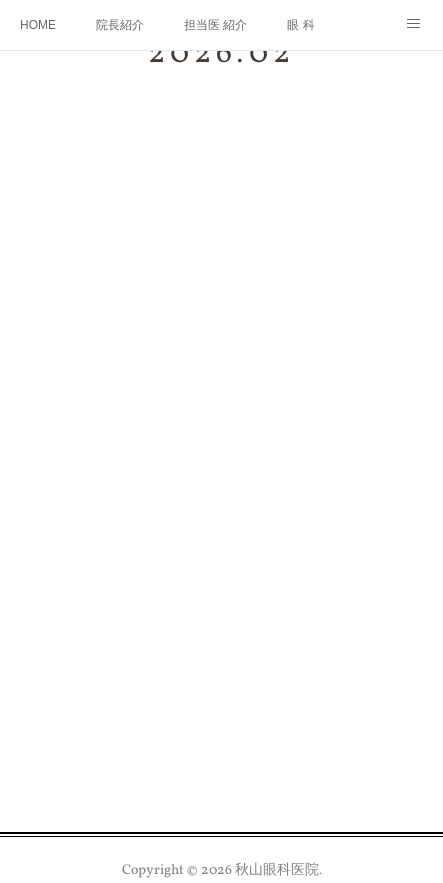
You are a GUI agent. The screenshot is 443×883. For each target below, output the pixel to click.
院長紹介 (120, 25)
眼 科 (300, 25)
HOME (38, 25)
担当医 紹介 (215, 25)
